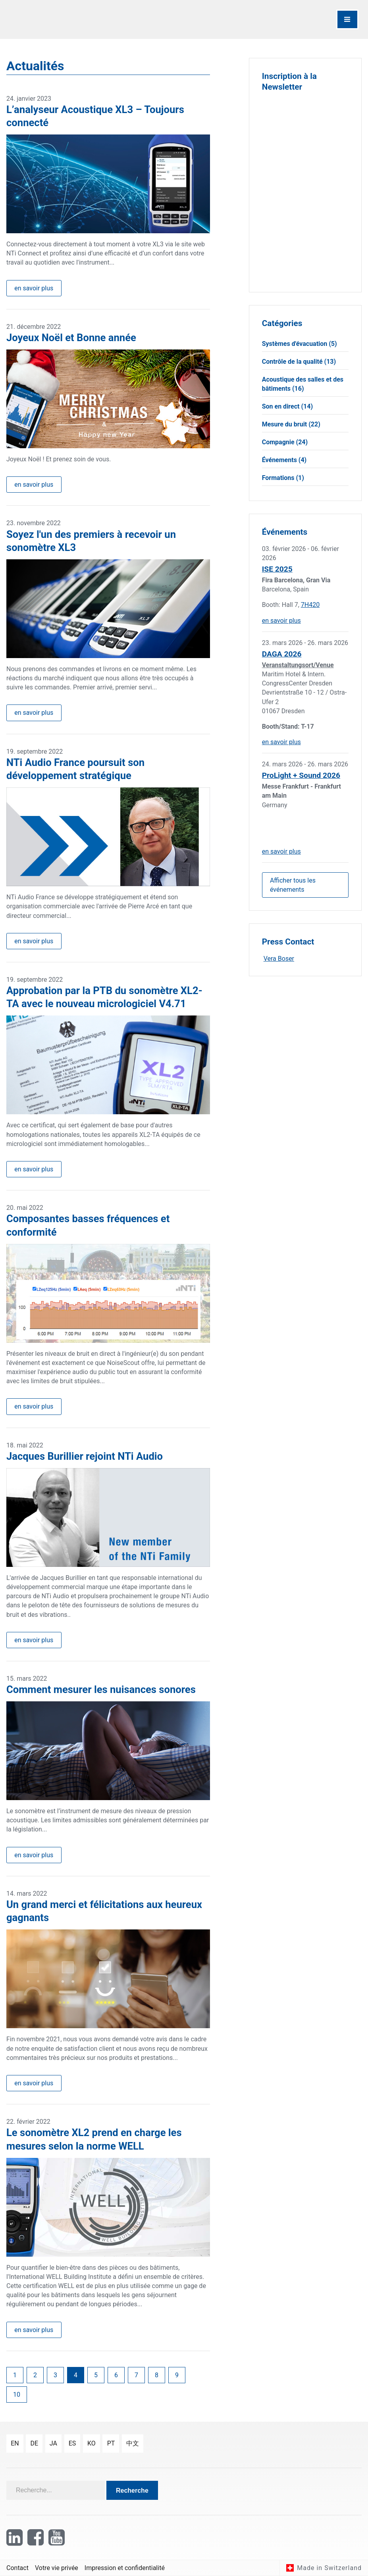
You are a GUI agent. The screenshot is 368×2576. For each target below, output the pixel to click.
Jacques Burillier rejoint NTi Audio (84, 1456)
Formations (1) (283, 478)
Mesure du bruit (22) (291, 424)
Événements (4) (284, 460)
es (72, 2443)
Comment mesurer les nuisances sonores (101, 1689)
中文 (132, 2443)
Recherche (132, 2490)
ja (53, 2443)
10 (16, 2394)
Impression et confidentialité (125, 2568)
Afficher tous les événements (293, 885)
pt (111, 2443)
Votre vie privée (56, 2568)
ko (91, 2443)
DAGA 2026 (282, 653)
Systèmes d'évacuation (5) (299, 343)
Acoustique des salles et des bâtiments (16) (302, 384)
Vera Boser (279, 958)
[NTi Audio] (93, 19)
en (15, 2443)
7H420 (310, 604)
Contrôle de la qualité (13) (299, 361)
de (34, 2443)
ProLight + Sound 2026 (301, 775)
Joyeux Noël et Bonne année (71, 338)
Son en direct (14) (287, 406)
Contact (17, 2568)
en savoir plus (33, 288)
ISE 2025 (277, 569)
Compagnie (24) (285, 442)
